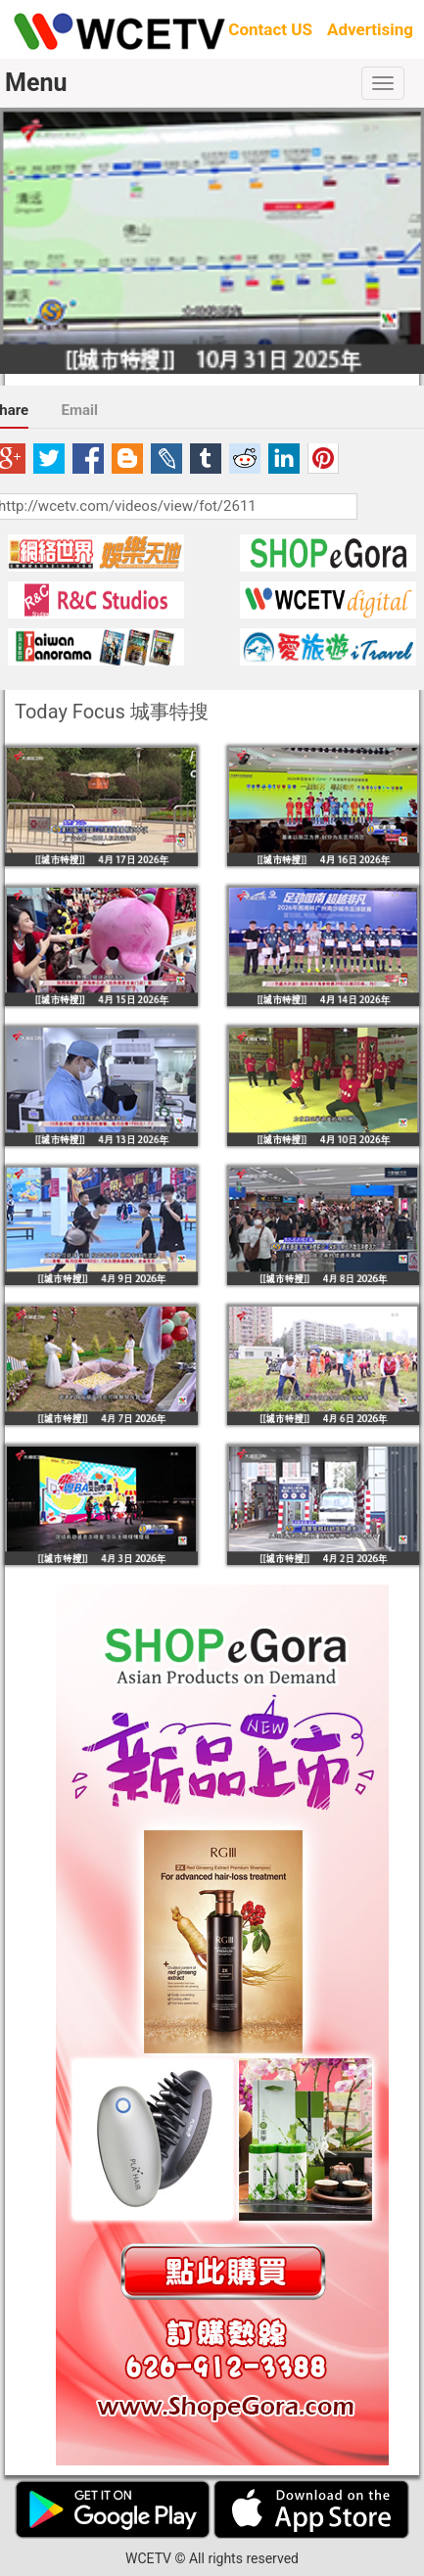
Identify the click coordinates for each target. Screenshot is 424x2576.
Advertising (370, 29)
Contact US (270, 29)
